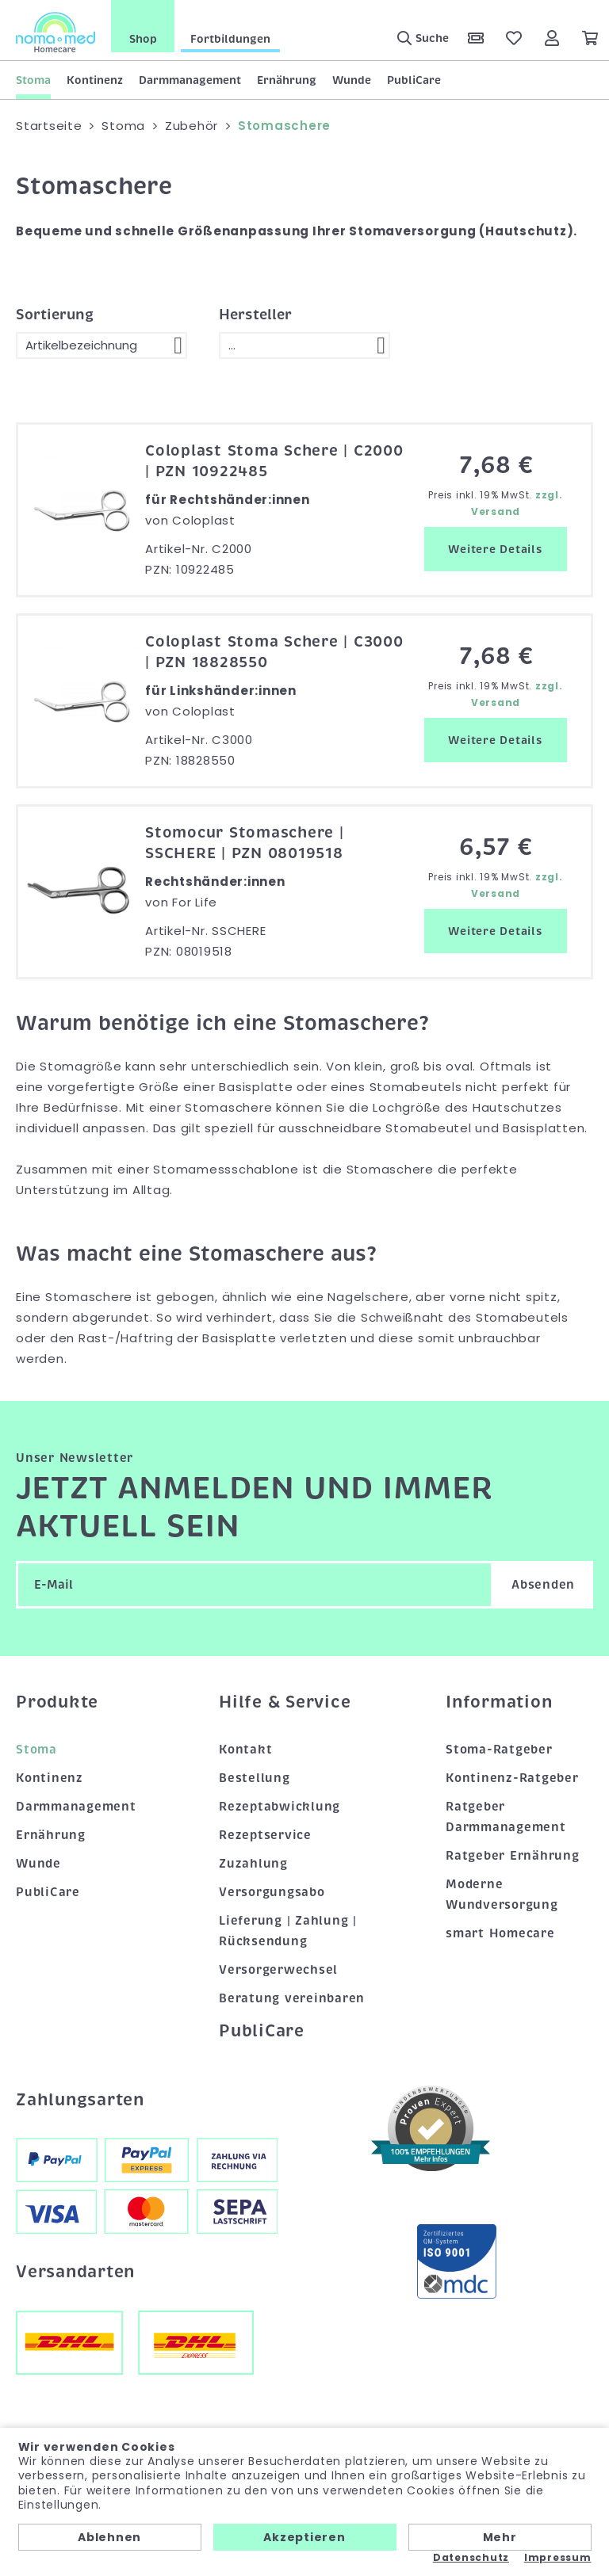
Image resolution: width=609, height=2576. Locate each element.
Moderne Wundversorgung (502, 1894)
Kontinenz (95, 80)
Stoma (33, 80)
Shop (143, 39)
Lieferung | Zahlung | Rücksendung (288, 1931)
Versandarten (75, 2271)
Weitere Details (495, 549)
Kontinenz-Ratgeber (512, 1778)
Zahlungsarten (80, 2099)
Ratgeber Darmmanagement (506, 1816)
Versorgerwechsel (278, 1969)
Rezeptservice (265, 1835)
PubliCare (414, 80)
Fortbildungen (230, 39)
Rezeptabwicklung (279, 1806)
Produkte (57, 1702)
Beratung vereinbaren (292, 1997)
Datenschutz (471, 2557)
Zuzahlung (253, 1864)
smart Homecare (500, 1933)
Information (499, 1702)
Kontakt (245, 1749)
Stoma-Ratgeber (499, 1749)
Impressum (558, 2557)
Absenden (543, 1585)
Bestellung (254, 1778)
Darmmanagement (190, 80)
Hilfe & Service (284, 1702)
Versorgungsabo (272, 1892)
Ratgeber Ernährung (513, 1856)
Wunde (351, 80)
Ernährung (286, 80)
